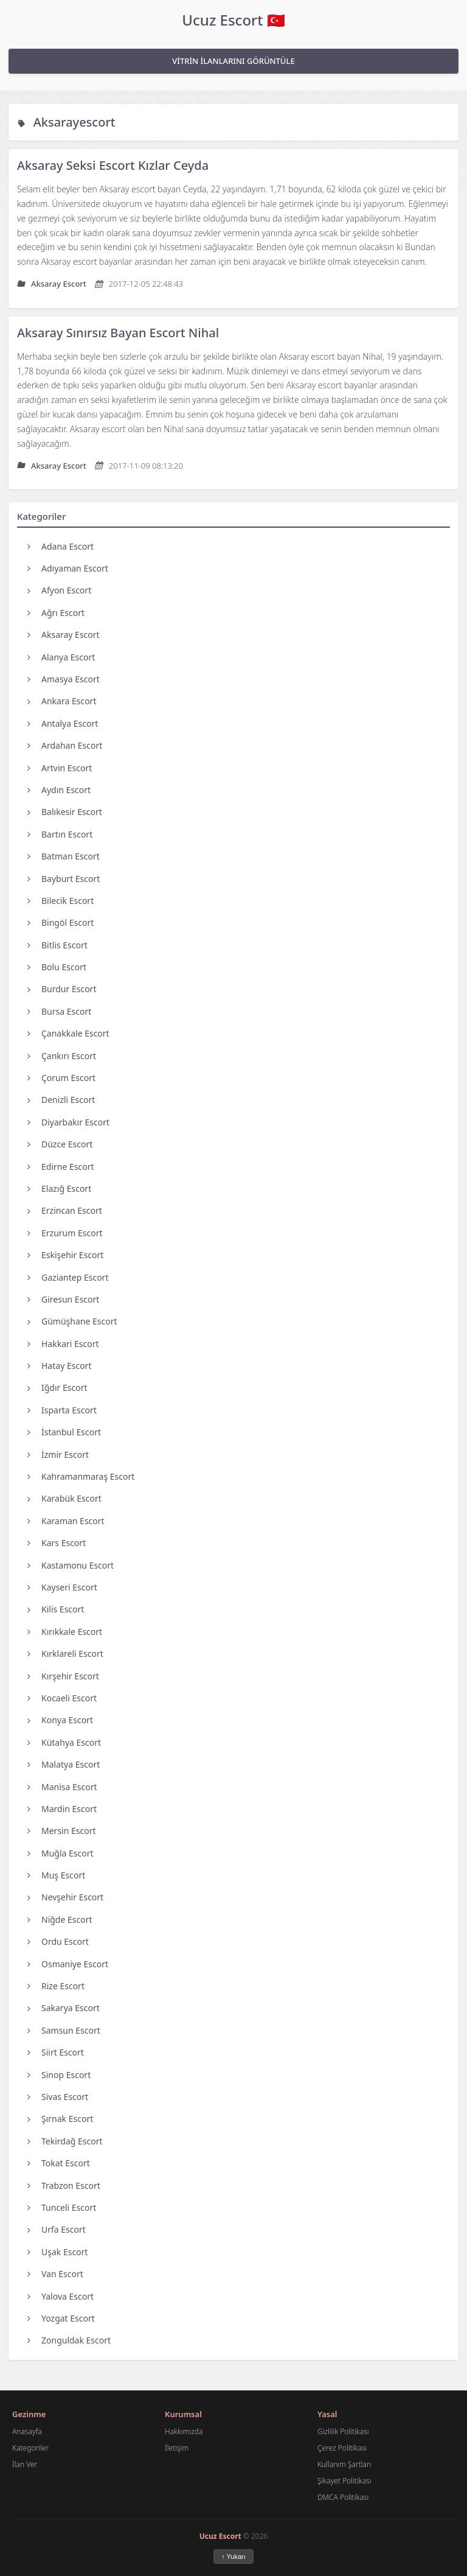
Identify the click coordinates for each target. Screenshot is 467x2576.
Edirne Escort (60, 1166)
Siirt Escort (55, 2052)
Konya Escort (60, 1720)
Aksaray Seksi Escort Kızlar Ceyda (113, 165)
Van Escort (55, 2274)
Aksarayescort (74, 122)
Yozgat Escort (61, 2318)
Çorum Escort (61, 1077)
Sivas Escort (57, 2096)
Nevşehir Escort (65, 1897)
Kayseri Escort (62, 1587)
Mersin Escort (61, 1830)
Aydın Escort (59, 790)
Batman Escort (63, 856)
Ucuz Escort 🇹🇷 (233, 20)
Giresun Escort (63, 1299)
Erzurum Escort (64, 1233)
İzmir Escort (58, 1454)
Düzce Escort (59, 1144)
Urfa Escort (56, 2229)
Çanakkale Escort (68, 1033)
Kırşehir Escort (63, 1676)
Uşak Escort (57, 2252)
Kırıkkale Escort (64, 1631)
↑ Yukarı (233, 2556)
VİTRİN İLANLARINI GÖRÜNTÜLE (233, 60)
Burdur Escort (61, 989)
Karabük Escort (64, 1498)
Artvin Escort (59, 768)
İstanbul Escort (64, 1432)
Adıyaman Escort (67, 568)
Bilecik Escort (60, 900)
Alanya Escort (61, 657)
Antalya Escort (62, 723)
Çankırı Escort (61, 1056)
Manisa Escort (62, 1787)
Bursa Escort (59, 1011)
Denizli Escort (61, 1099)
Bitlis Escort (57, 945)
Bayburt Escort (63, 878)
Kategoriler (30, 2448)
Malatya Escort (63, 1764)
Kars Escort (56, 1543)
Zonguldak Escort (69, 2340)
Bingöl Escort (60, 922)
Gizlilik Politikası (343, 2431)
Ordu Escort (58, 1941)
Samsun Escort (63, 2030)
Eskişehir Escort (65, 1255)
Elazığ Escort (59, 1188)
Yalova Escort (60, 2296)
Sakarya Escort (63, 2008)
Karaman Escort (66, 1521)
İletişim (177, 2448)
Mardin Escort (62, 1809)
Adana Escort (60, 546)
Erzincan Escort (64, 1210)
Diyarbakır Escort (68, 1122)
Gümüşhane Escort (72, 1321)
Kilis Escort (55, 1609)
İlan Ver (24, 2464)
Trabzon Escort (63, 2185)
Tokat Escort (58, 2163)
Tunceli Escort (61, 2207)
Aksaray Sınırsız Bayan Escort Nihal (118, 332)
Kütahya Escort (64, 1742)
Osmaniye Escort (67, 1964)
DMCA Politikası (342, 2497)
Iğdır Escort (57, 1387)
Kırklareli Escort (65, 1653)
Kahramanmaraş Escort (80, 1476)
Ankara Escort (61, 701)
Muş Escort (56, 1875)
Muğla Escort (60, 1853)
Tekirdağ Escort (65, 2141)
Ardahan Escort (64, 745)
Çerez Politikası (342, 2448)
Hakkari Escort (63, 1343)
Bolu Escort (56, 967)
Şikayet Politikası (344, 2481)
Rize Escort (56, 1986)
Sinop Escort (59, 2075)
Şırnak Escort (60, 2118)
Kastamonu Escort (70, 1565)
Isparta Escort (62, 1410)
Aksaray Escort (63, 634)
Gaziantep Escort (67, 1277)
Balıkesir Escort (64, 811)
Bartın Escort (59, 834)
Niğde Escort (59, 1919)
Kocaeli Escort (62, 1698)
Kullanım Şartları (344, 2464)
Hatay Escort (59, 1365)
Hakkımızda (183, 2431)
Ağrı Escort (56, 612)
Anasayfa (27, 2431)
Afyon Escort (59, 590)
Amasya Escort (63, 679)
